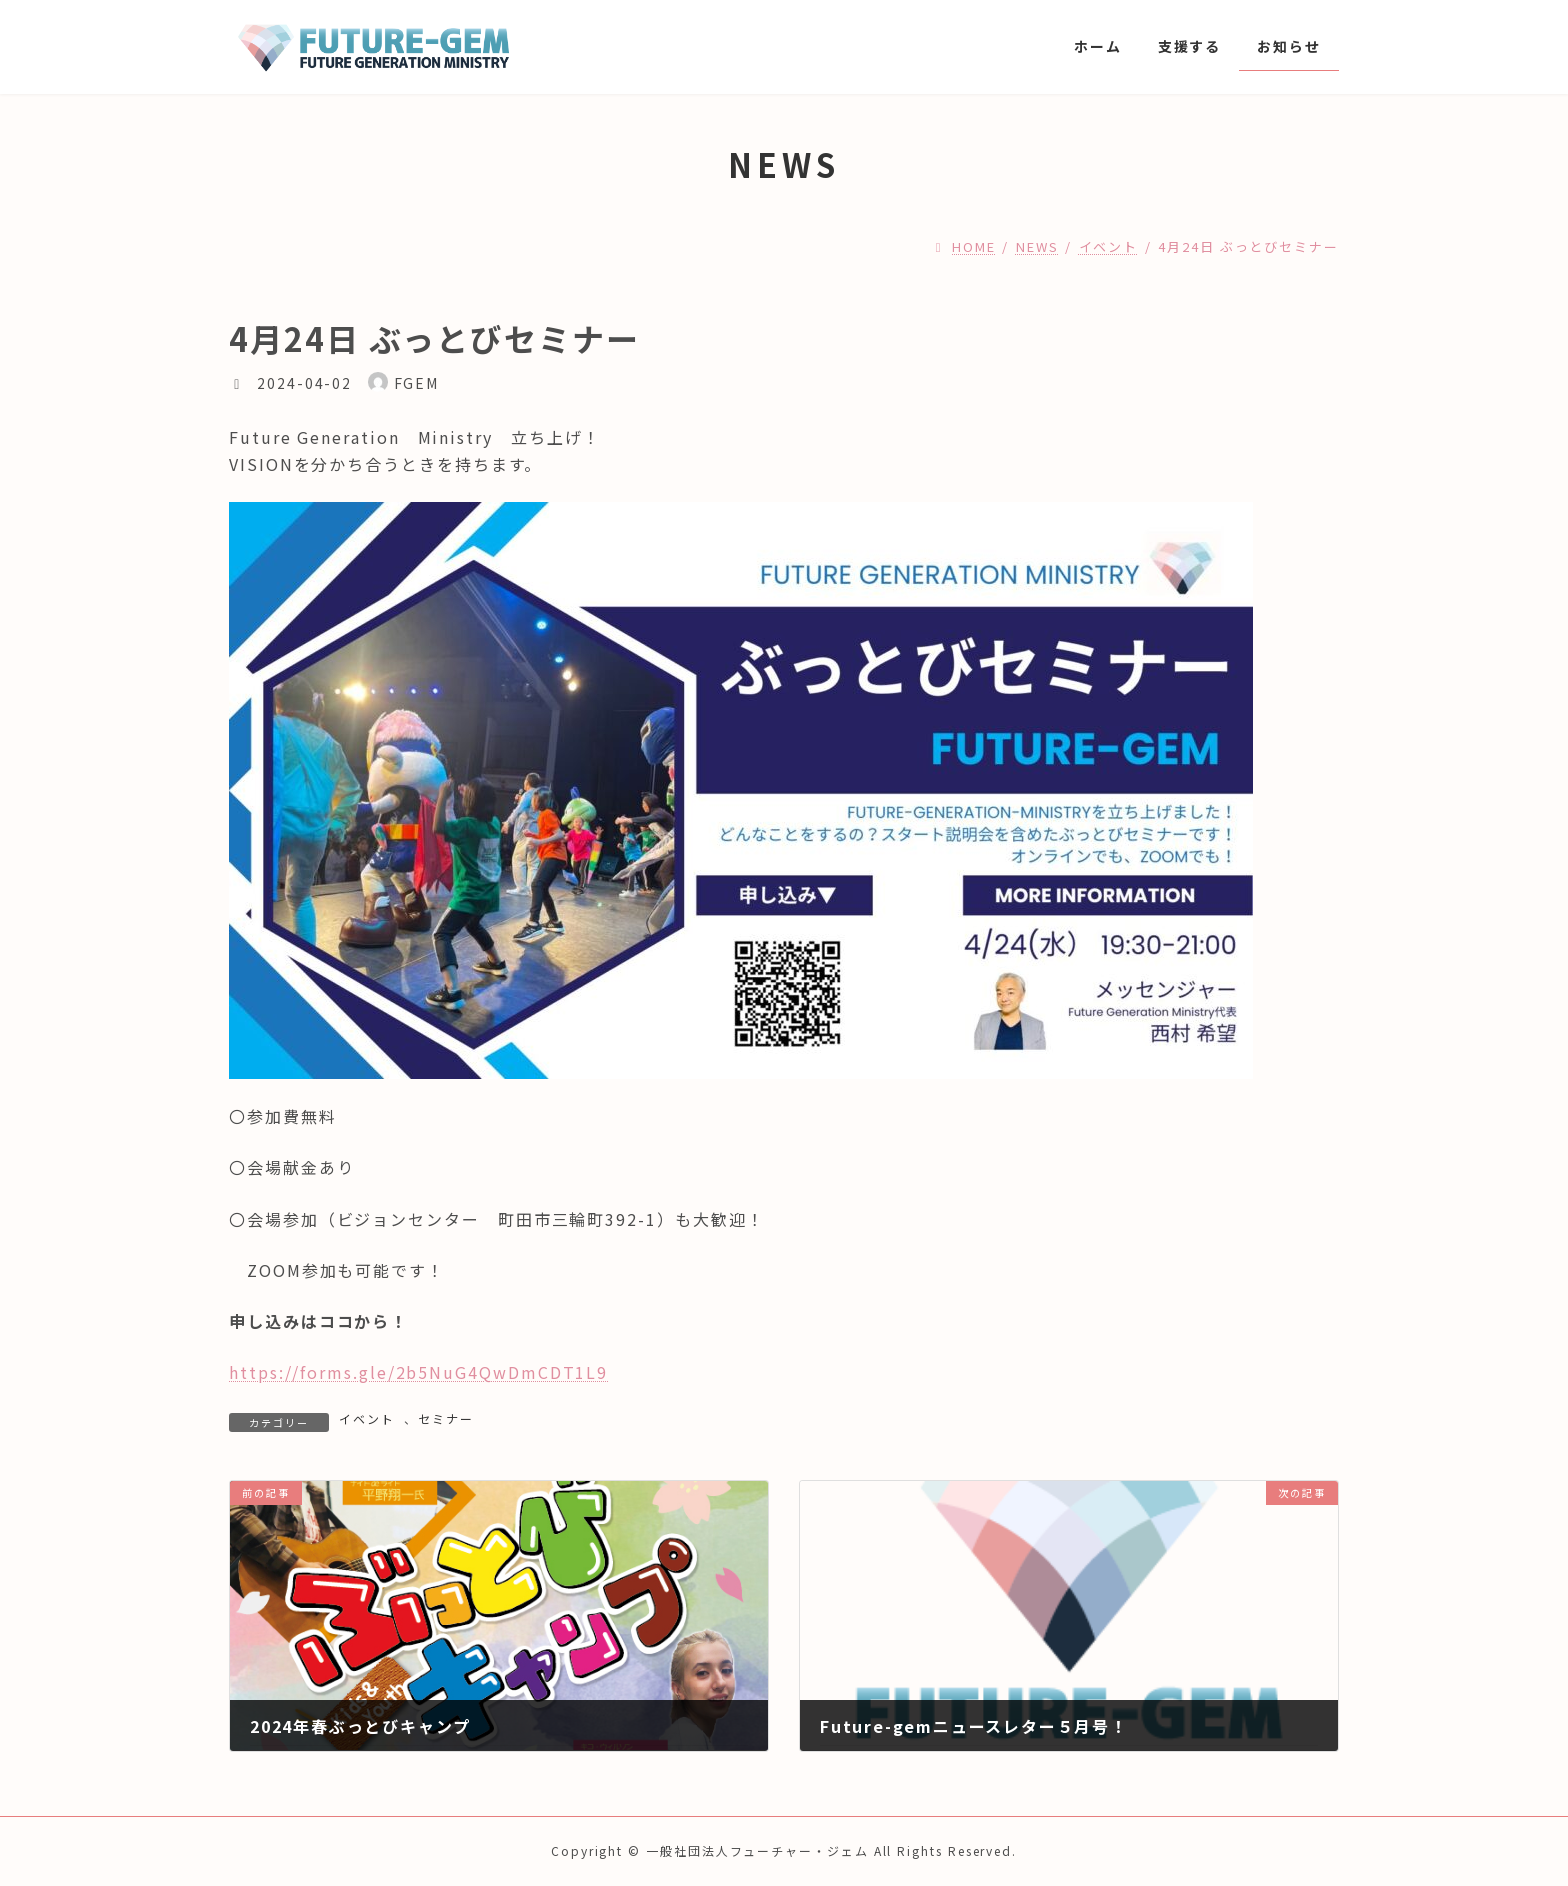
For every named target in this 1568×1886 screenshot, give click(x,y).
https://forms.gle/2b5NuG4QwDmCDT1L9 (418, 1372)
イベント (367, 1419)
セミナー (446, 1419)
